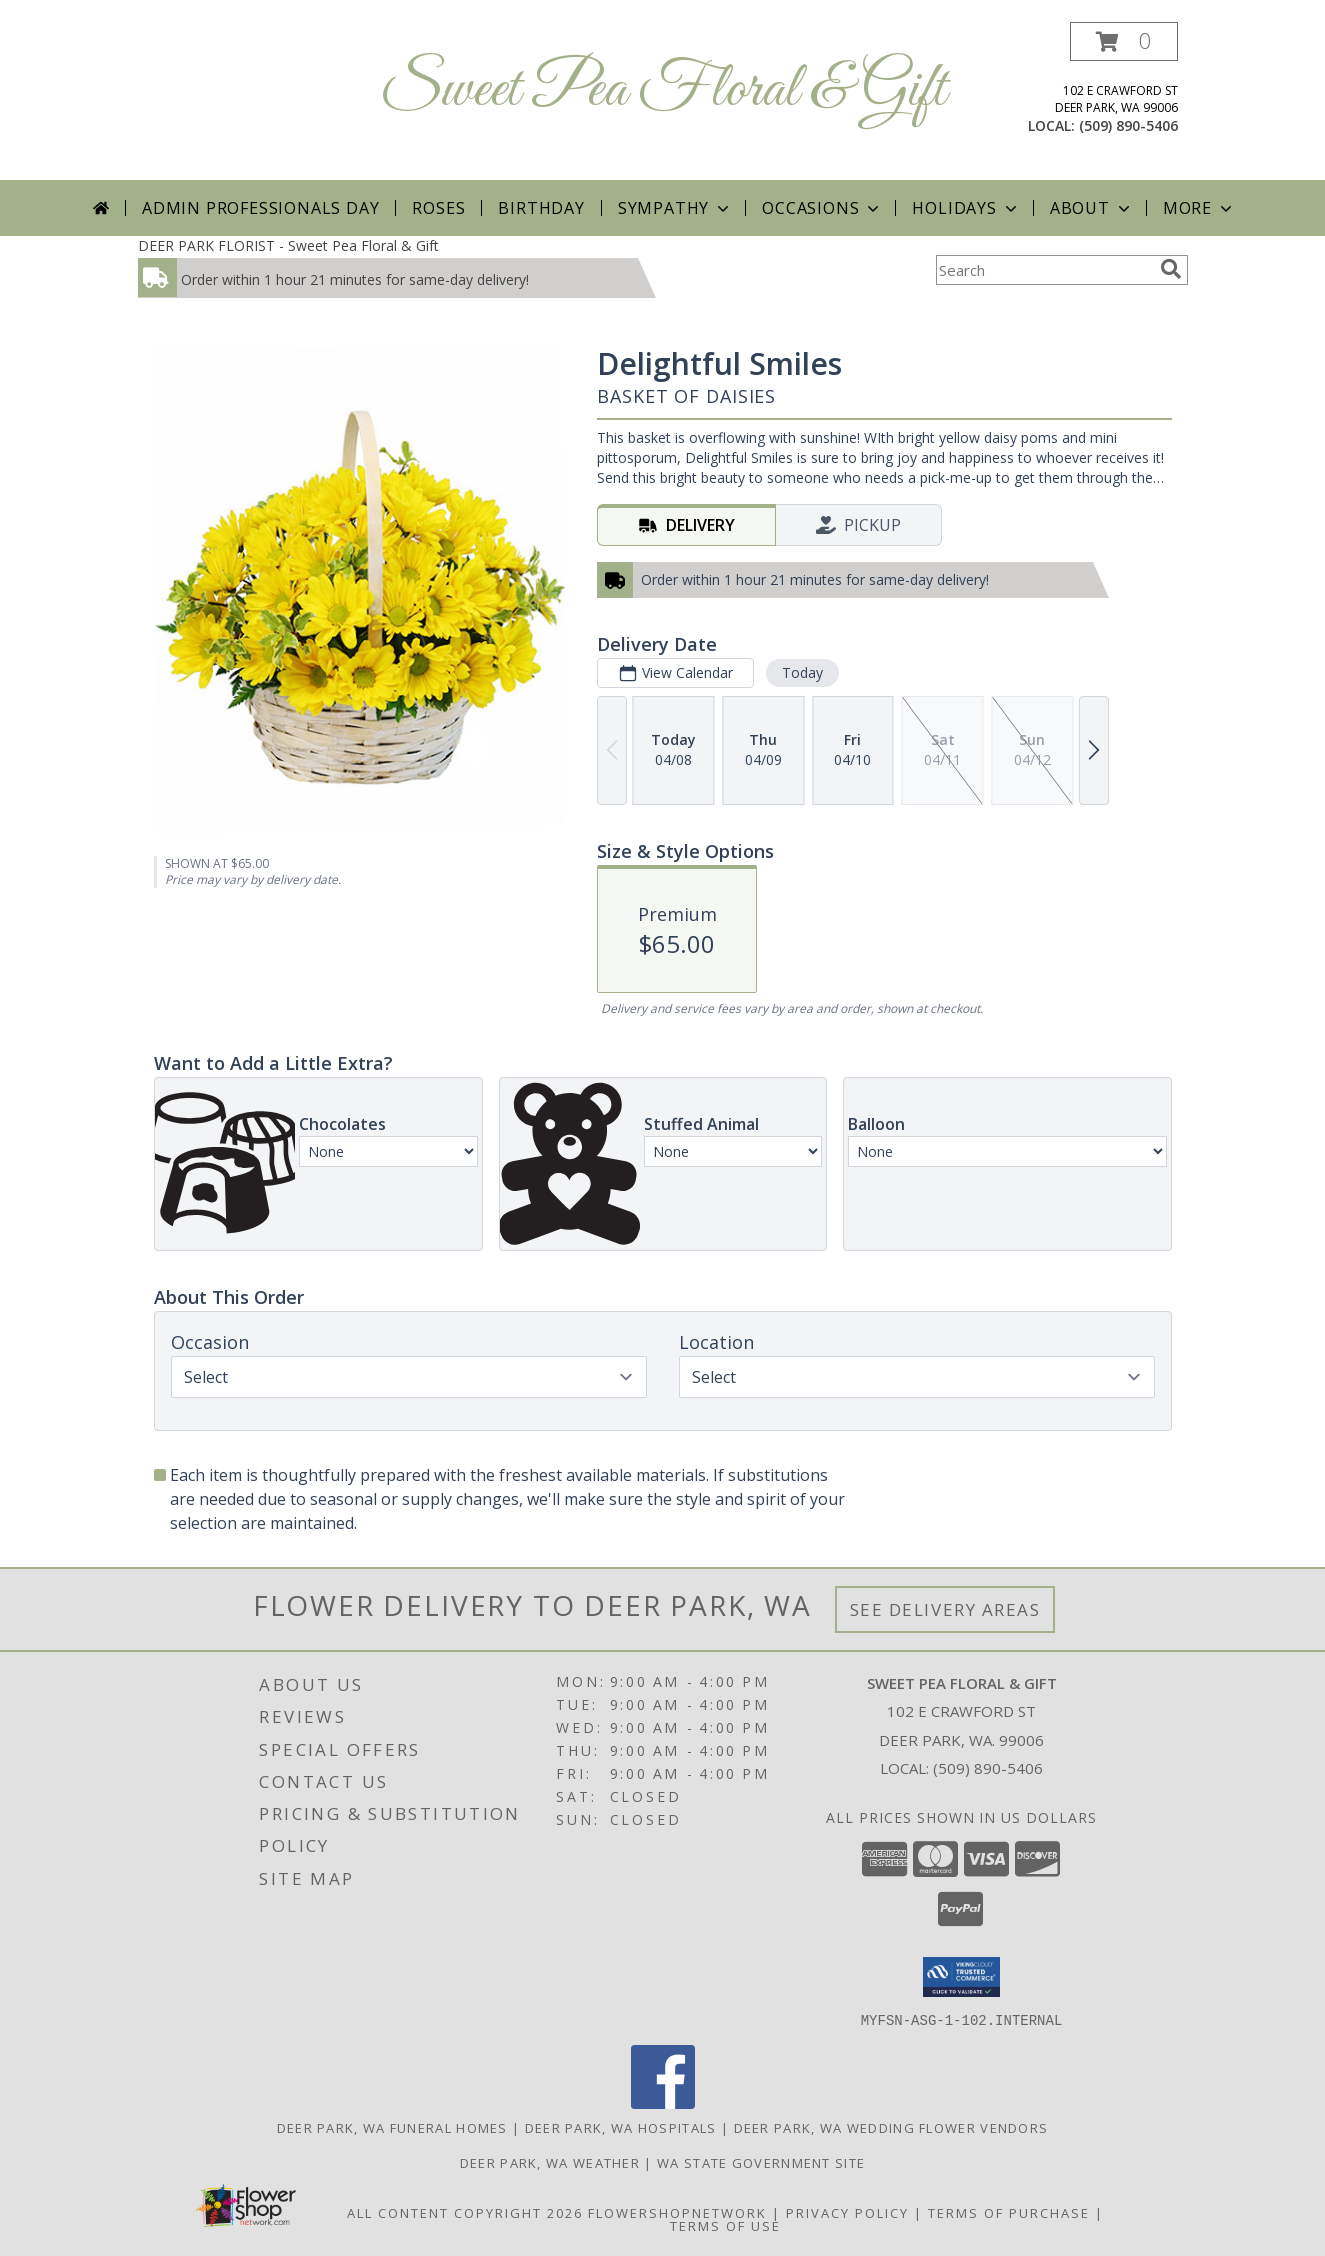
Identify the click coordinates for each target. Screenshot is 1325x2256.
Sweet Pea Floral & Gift (663, 90)
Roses (438, 208)
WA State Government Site (761, 2162)
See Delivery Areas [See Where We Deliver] (945, 1609)
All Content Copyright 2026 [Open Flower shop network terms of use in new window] (465, 2212)
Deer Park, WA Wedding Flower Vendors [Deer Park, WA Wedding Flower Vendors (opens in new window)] (891, 2127)
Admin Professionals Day (260, 208)
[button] (1124, 41)
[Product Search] (1044, 270)
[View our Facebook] (663, 2102)
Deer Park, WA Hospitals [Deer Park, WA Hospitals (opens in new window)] (621, 2127)
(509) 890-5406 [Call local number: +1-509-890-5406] (1128, 125)
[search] (1171, 269)
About (1092, 208)
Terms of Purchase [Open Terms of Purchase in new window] (1009, 2212)
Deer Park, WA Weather (550, 2162)
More (1199, 208)
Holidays (966, 208)
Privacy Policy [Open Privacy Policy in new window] (847, 2212)
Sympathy (675, 208)
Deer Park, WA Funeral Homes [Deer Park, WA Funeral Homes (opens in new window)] (392, 2127)
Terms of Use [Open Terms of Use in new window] (725, 2225)
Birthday (541, 208)
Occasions (822, 208)
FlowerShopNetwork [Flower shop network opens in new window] (677, 2212)
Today (801, 672)
